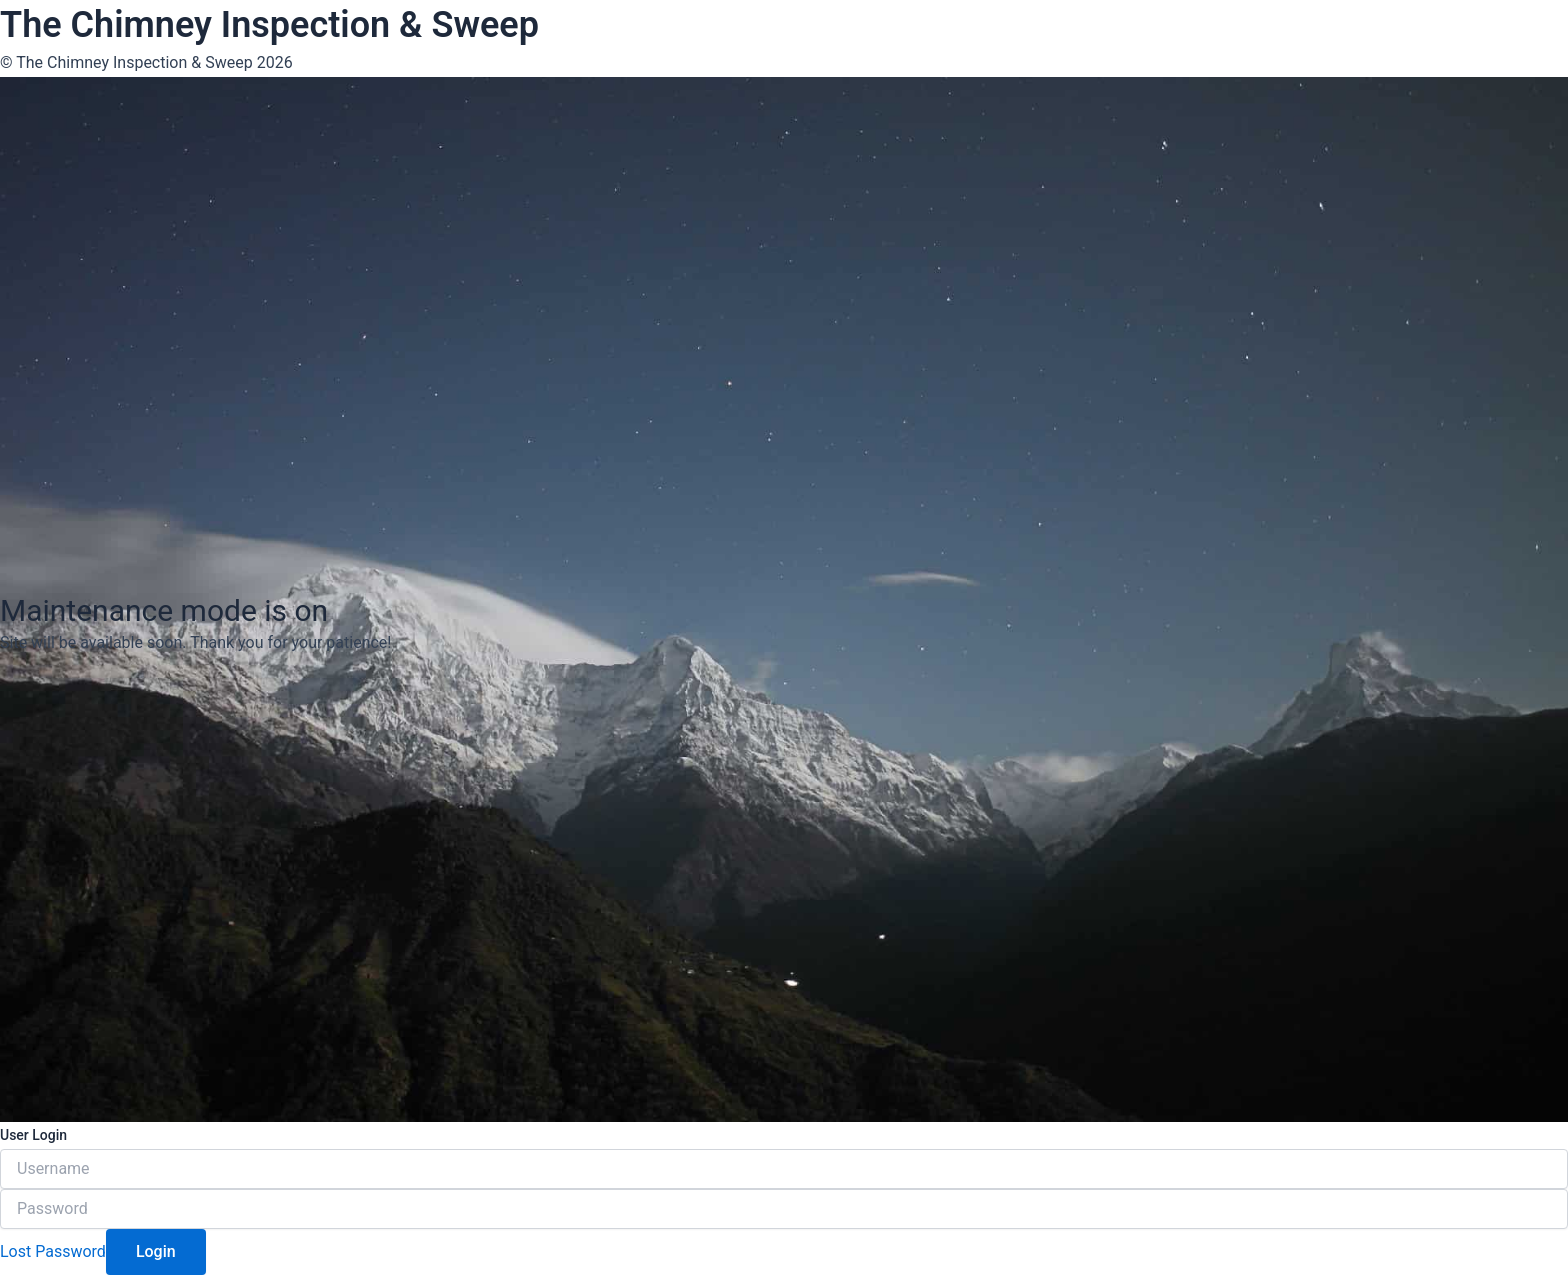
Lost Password (53, 1251)
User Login (33, 1135)
